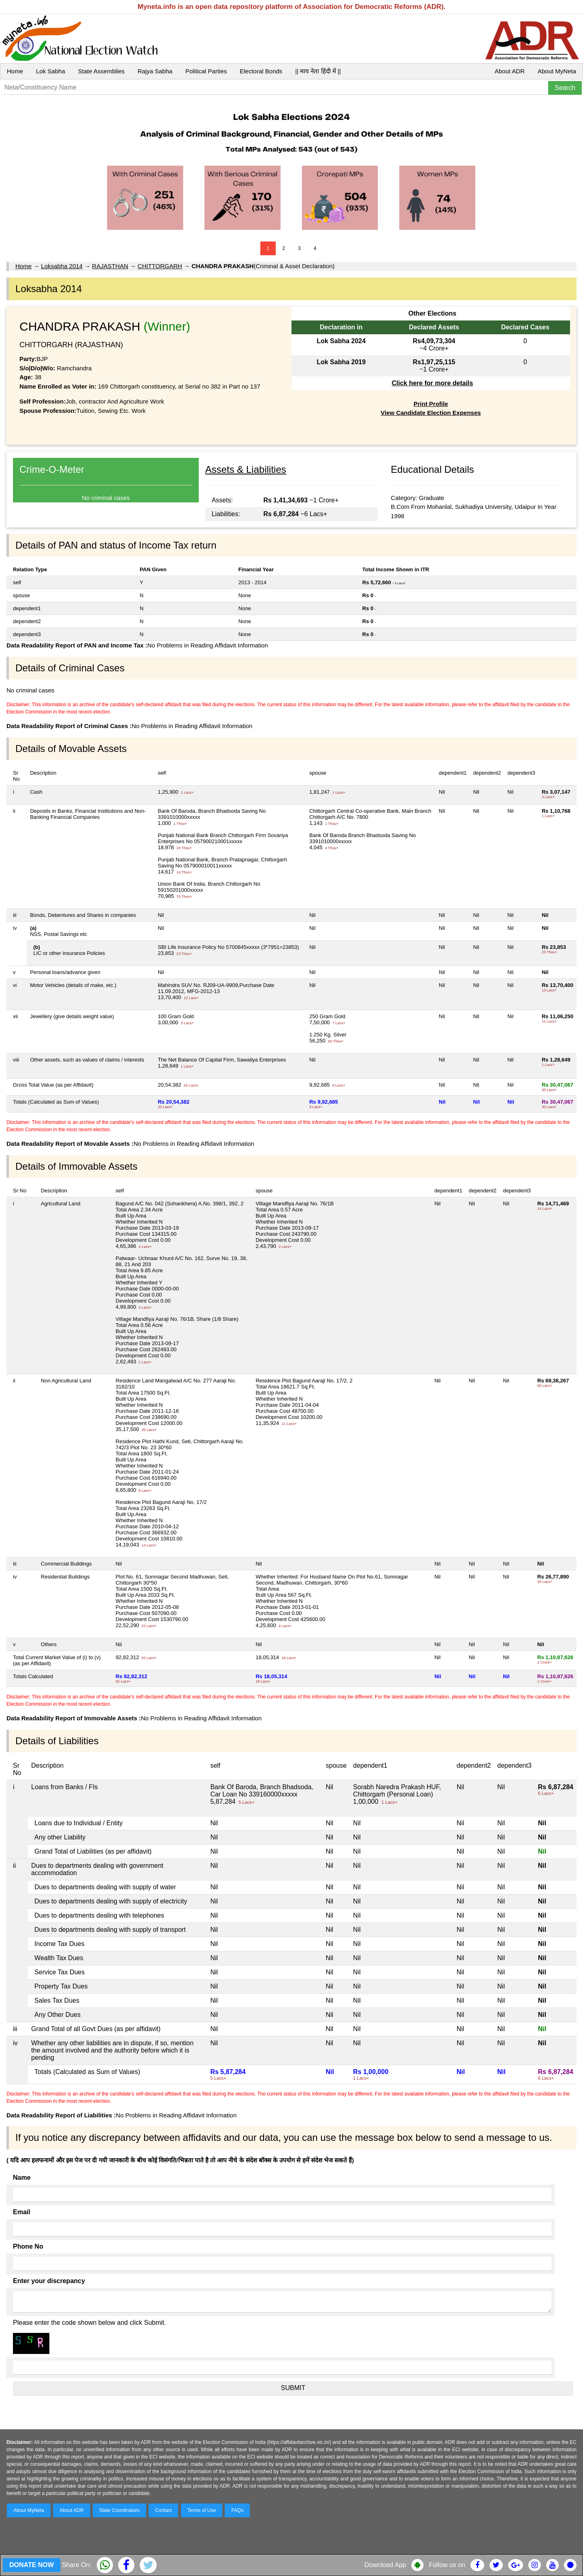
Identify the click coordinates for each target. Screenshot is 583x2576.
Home (15, 71)
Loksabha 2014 (62, 266)
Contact (163, 2510)
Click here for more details (432, 383)
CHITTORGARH (160, 266)
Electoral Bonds (261, 71)
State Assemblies (101, 71)
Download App (385, 2564)
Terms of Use (201, 2510)
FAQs (237, 2510)
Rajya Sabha (155, 71)
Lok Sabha (50, 71)
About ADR (510, 71)
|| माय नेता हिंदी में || (317, 71)
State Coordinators (119, 2510)
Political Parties (206, 71)
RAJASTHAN (110, 266)
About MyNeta (557, 71)
